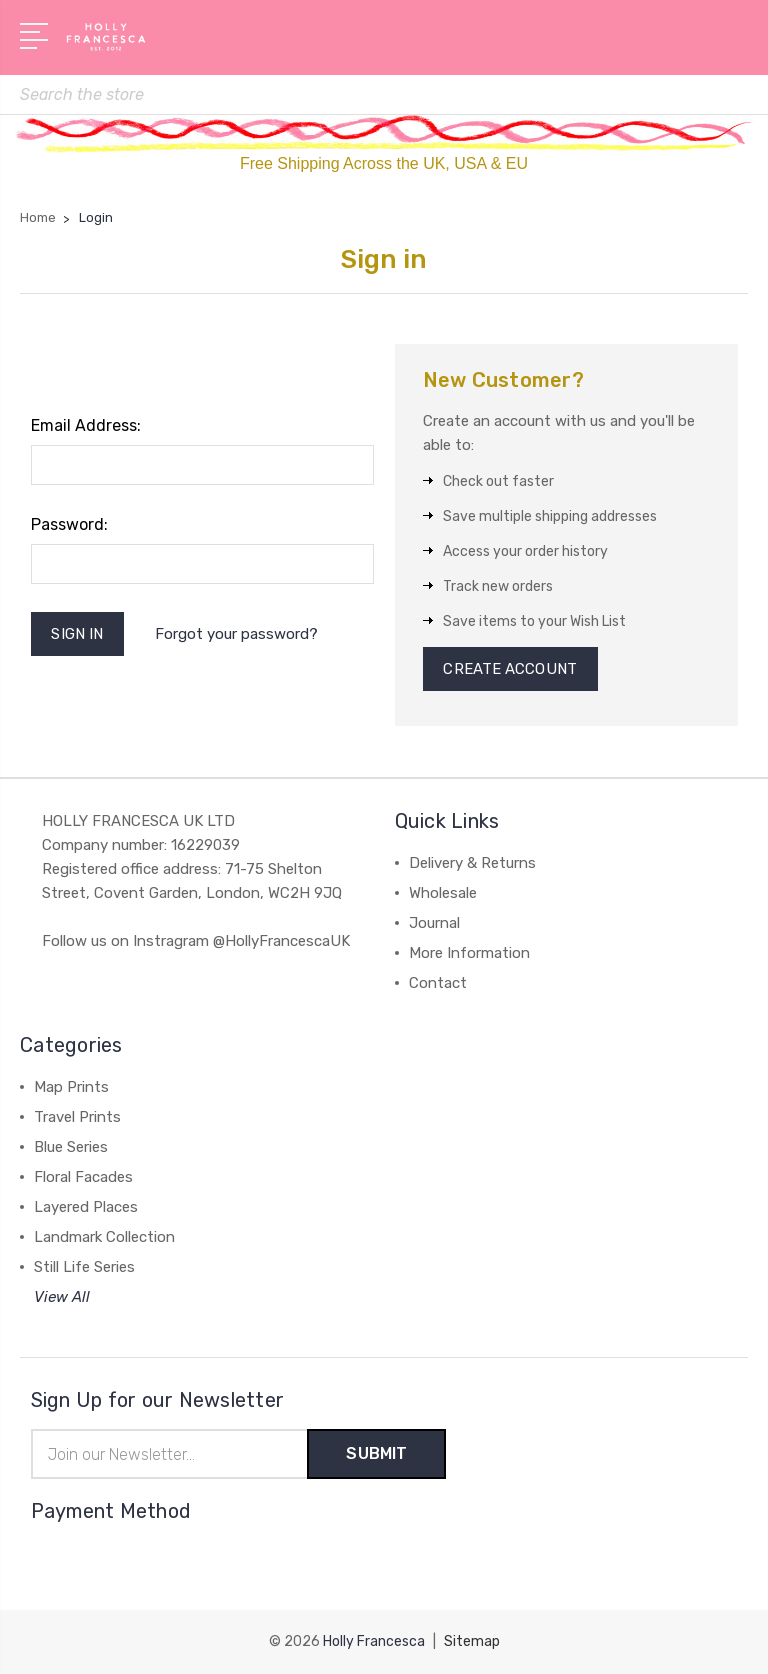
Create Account (510, 669)
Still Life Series (84, 1267)
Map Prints (71, 1087)
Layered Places (86, 1207)
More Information (469, 953)
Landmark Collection (104, 1237)
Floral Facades (83, 1177)
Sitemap (472, 1641)
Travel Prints (77, 1117)
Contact (438, 983)
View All (62, 1297)
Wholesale (443, 893)
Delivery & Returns (472, 863)
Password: (69, 524)
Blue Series (71, 1147)
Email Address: (86, 425)
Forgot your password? (236, 634)
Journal (434, 923)
